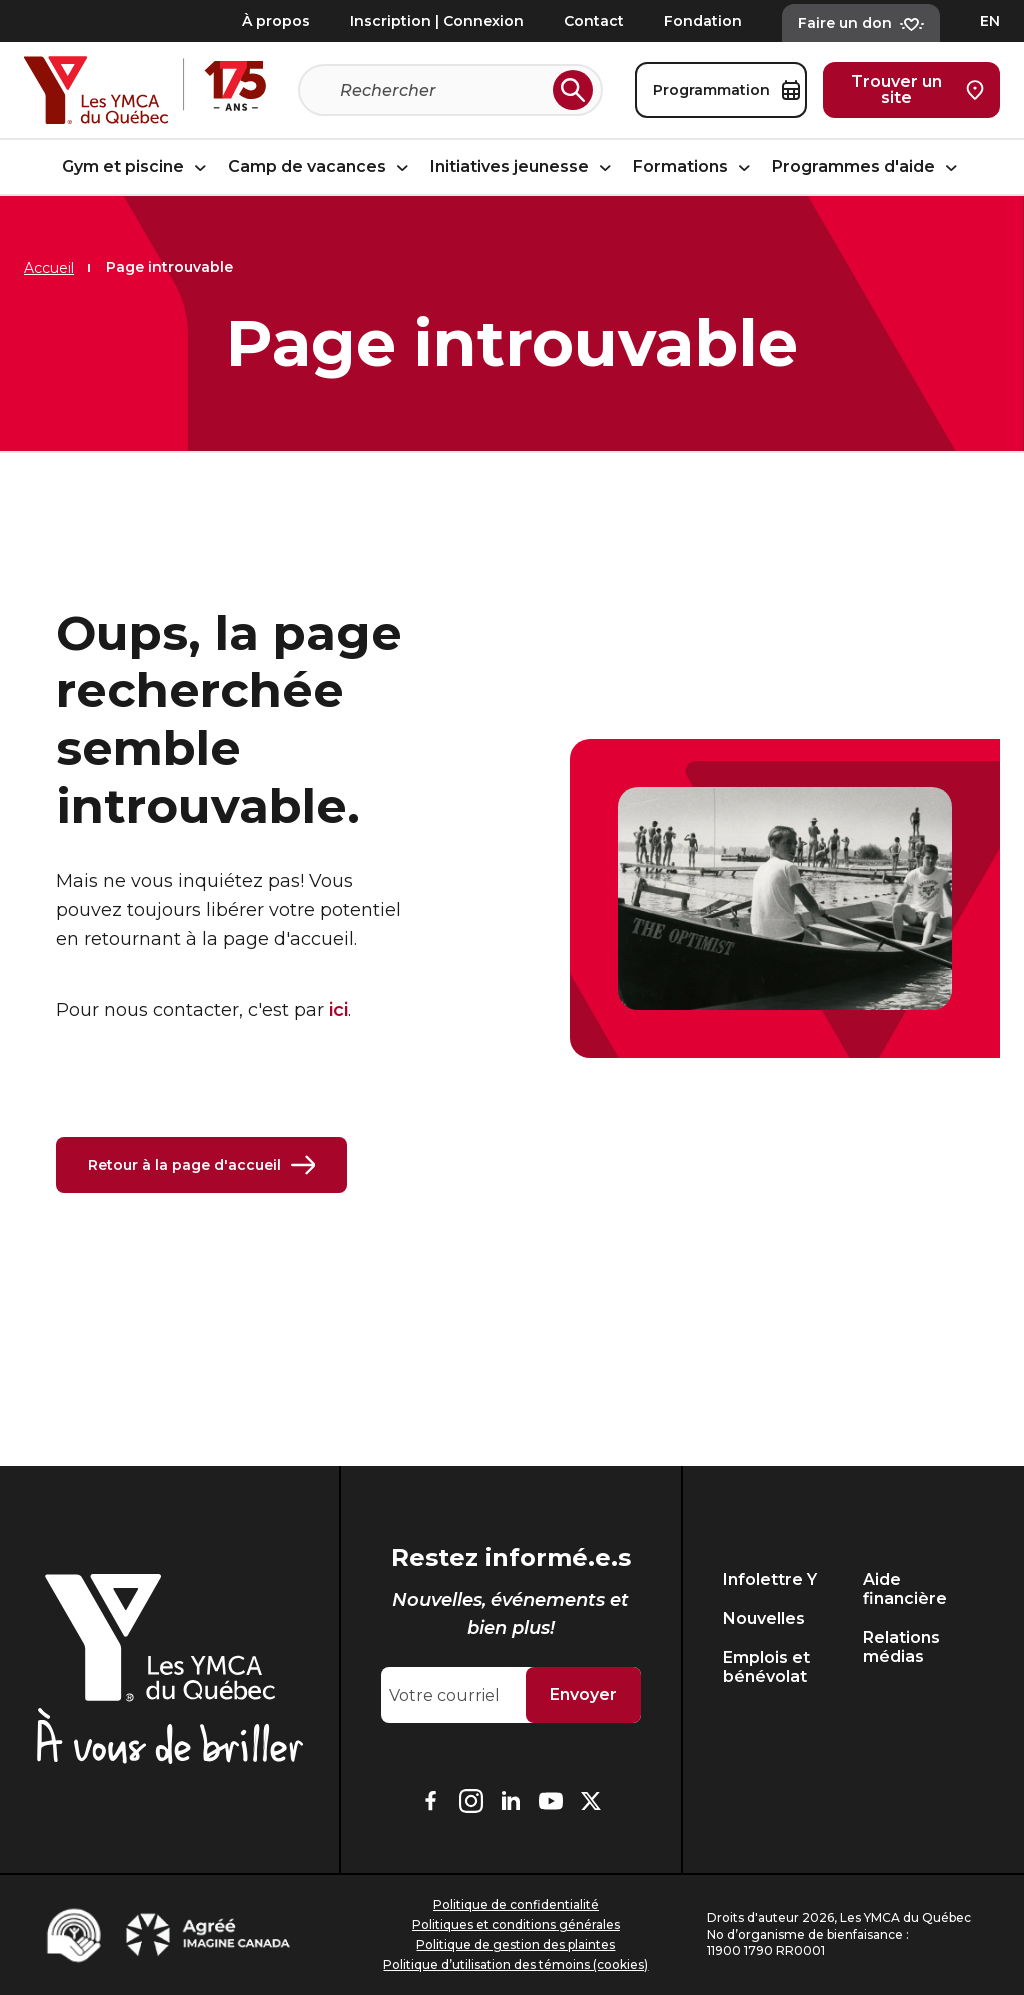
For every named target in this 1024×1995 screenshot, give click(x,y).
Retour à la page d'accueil (201, 1165)
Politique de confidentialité (516, 1904)
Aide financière (905, 1589)
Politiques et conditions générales (516, 1924)
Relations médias (901, 1647)
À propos (276, 21)
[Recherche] (442, 90)
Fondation (703, 21)
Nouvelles (764, 1618)
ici (338, 1010)
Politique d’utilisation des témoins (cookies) (515, 1964)
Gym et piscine (137, 167)
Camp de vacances (321, 167)
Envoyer (583, 1694)
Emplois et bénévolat (766, 1667)
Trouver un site (917, 89)
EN (990, 21)
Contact (594, 21)
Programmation (726, 90)
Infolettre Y (770, 1579)
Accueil (49, 268)
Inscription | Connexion (437, 21)
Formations (694, 167)
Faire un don (861, 23)
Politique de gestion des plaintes (515, 1944)
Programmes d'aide (867, 167)
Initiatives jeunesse (523, 167)
